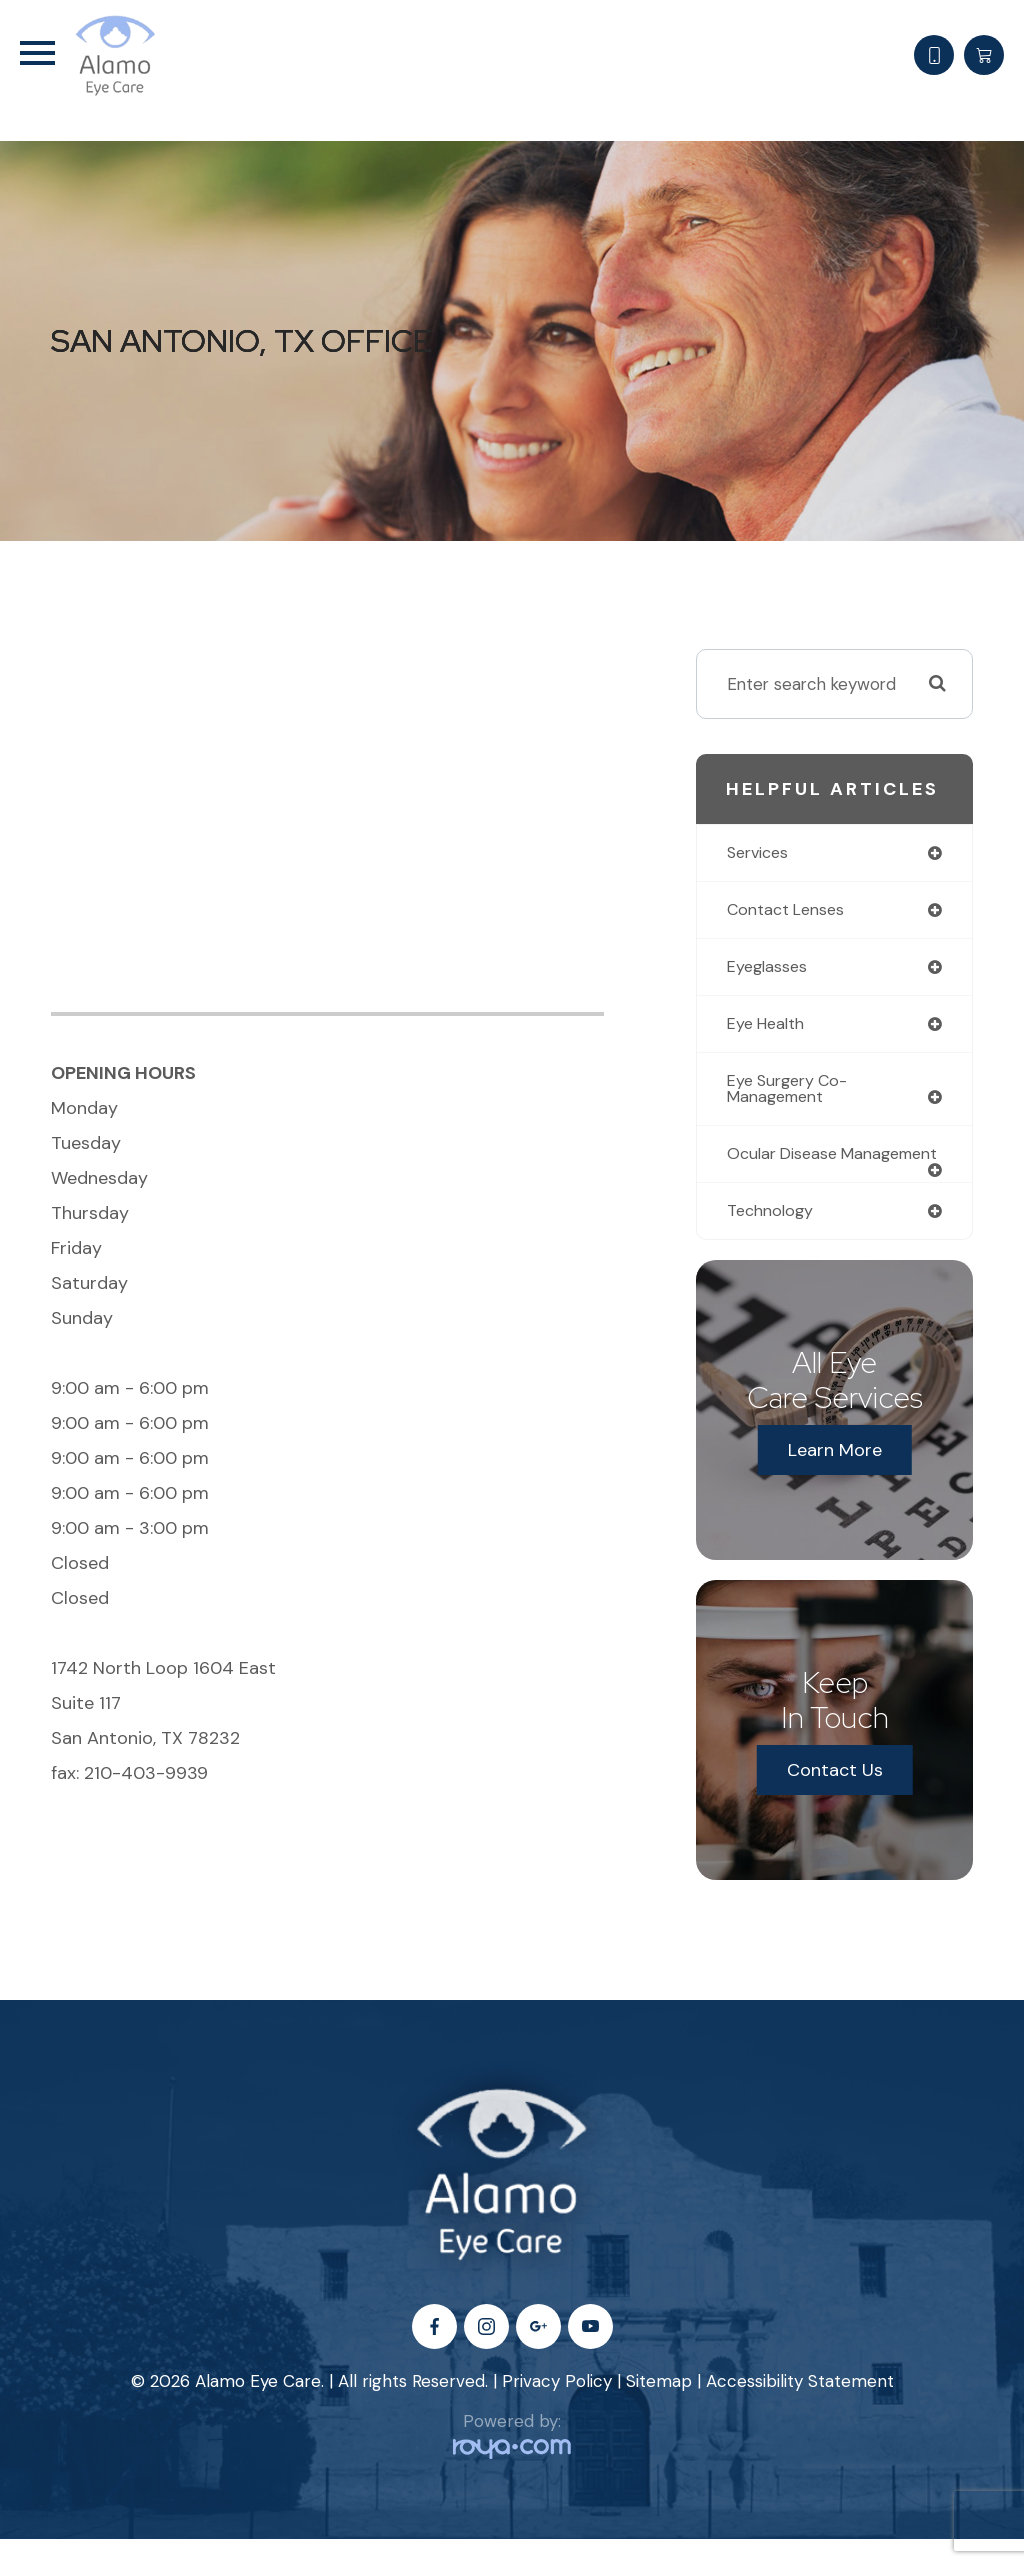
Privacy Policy (557, 2406)
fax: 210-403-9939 (129, 1773)
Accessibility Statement (800, 2406)
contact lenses (789, 911)
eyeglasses (770, 969)
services (760, 853)
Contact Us (835, 1796)
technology (773, 1236)
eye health (770, 1027)
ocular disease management (785, 1169)
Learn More (835, 1476)
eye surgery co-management (793, 1093)
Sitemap (659, 2406)
